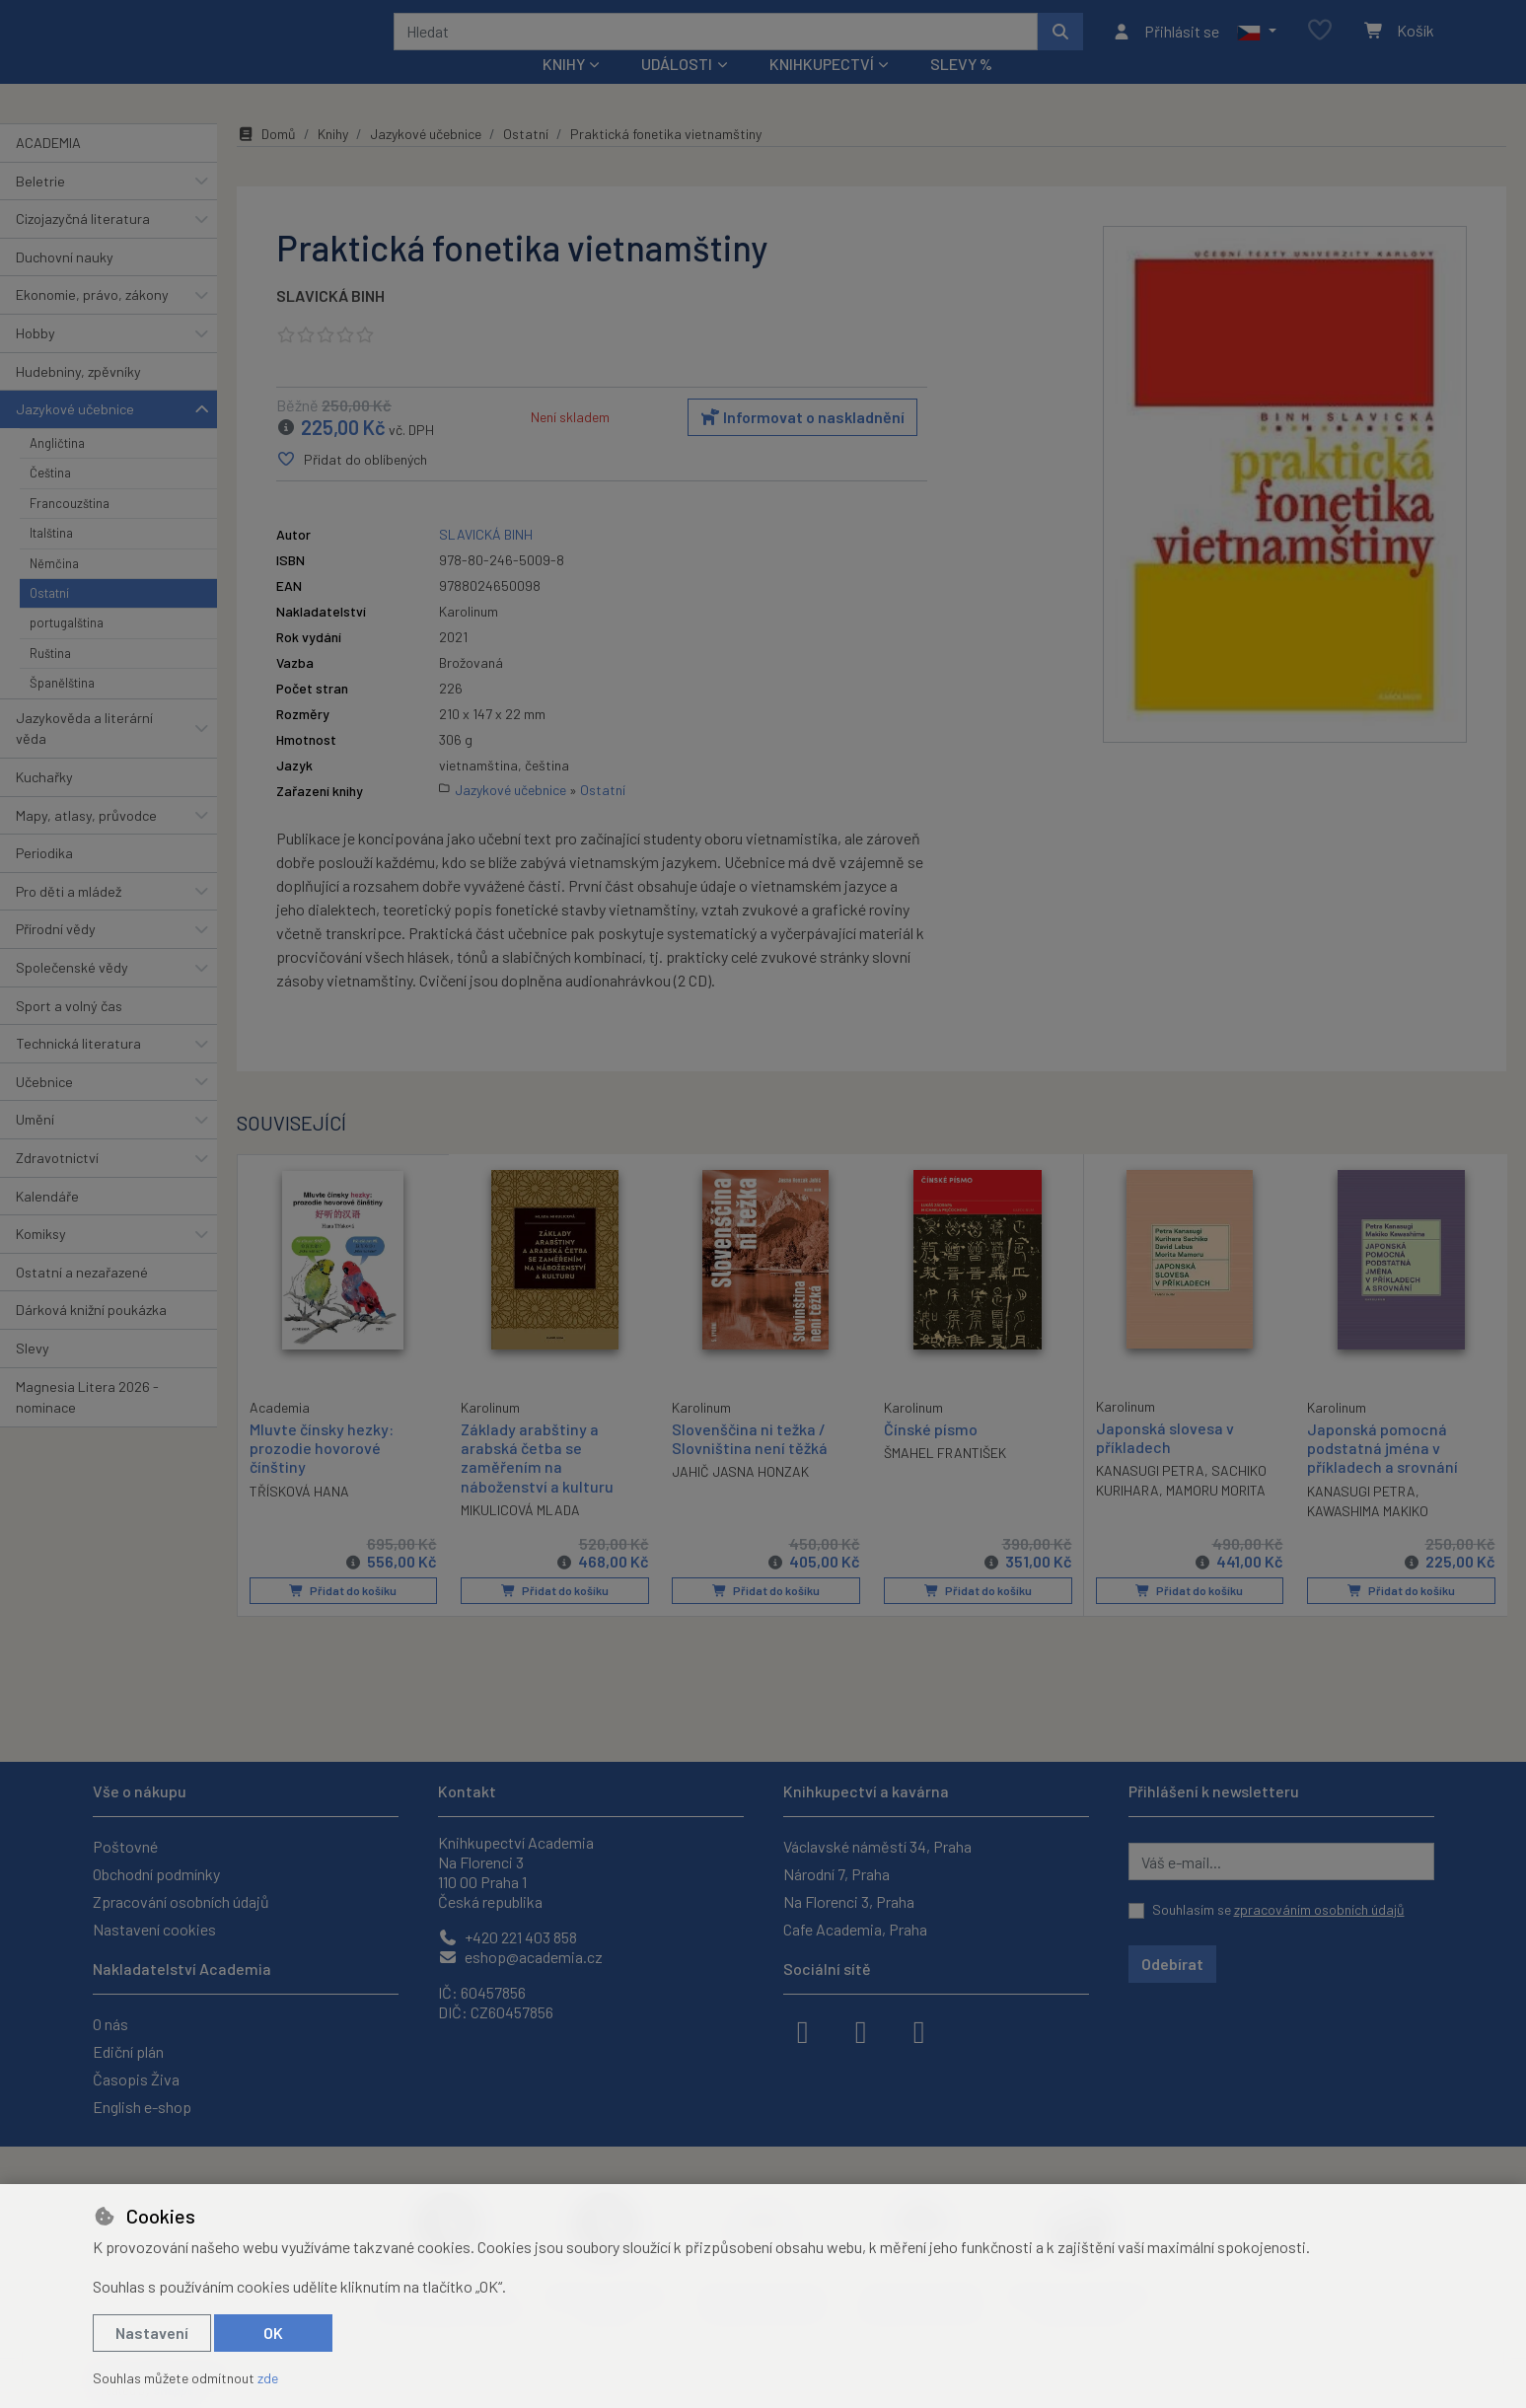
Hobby (35, 359)
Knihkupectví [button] (821, 90)
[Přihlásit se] (1165, 44)
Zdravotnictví (57, 1184)
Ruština (50, 680)
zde (267, 2378)
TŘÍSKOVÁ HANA (299, 1516)
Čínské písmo (931, 1455)
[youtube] (919, 2030)
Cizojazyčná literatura (83, 245)
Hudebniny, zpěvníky (78, 397)
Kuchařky (44, 803)
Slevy (32, 1374)
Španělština (62, 709)
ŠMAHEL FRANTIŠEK (945, 1479)
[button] (1256, 44)
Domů (266, 160)
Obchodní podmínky (156, 1873)
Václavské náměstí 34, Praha (877, 1846)
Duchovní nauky (64, 283)
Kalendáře (47, 1221)
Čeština (50, 499)
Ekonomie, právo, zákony (92, 321)
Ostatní (49, 619)
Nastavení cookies (154, 1929)
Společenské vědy (72, 993)
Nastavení (151, 2332)
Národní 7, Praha (836, 1873)
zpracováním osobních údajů (1319, 1909)
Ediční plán (128, 2051)
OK (273, 2332)
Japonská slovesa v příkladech (1165, 1464)
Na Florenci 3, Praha (848, 1901)
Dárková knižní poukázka (91, 1336)
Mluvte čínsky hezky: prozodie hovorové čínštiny (322, 1473)
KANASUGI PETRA (1150, 1497)
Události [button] (676, 90)
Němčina (54, 589)
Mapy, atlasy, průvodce (86, 841)
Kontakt (467, 1791)
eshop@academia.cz (520, 1956)
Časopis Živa (136, 2079)
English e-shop (142, 2106)
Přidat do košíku (343, 1617)
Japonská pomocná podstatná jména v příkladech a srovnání (1382, 1474)
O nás (110, 2023)
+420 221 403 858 (507, 1937)
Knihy (333, 160)
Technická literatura (78, 1069)
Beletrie (40, 206)
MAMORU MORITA (1216, 1516)
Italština (51, 559)
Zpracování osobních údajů (181, 1901)
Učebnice (44, 1108)
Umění (35, 1145)
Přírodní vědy (56, 955)
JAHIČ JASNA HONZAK (740, 1498)
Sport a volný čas (69, 1031)
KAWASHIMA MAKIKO (1367, 1537)
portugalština (67, 649)
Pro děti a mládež (68, 918)
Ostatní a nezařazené (82, 1298)
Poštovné (125, 1846)
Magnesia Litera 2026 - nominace (87, 1423)
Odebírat (1172, 1963)
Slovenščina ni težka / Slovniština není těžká (750, 1465)
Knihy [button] (564, 90)
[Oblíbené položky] (1319, 44)
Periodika (44, 879)
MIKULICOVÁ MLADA (520, 1536)
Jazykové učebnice (75, 435)
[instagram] (861, 2030)
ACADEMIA (48, 169)
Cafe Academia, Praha (855, 1929)
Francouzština (69, 530)
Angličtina (57, 469)
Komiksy (41, 1260)
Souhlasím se (1278, 1909)
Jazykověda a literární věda (84, 754)
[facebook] (803, 2030)
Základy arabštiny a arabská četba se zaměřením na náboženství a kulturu (537, 1484)
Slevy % (961, 90)
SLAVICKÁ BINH (330, 322)
